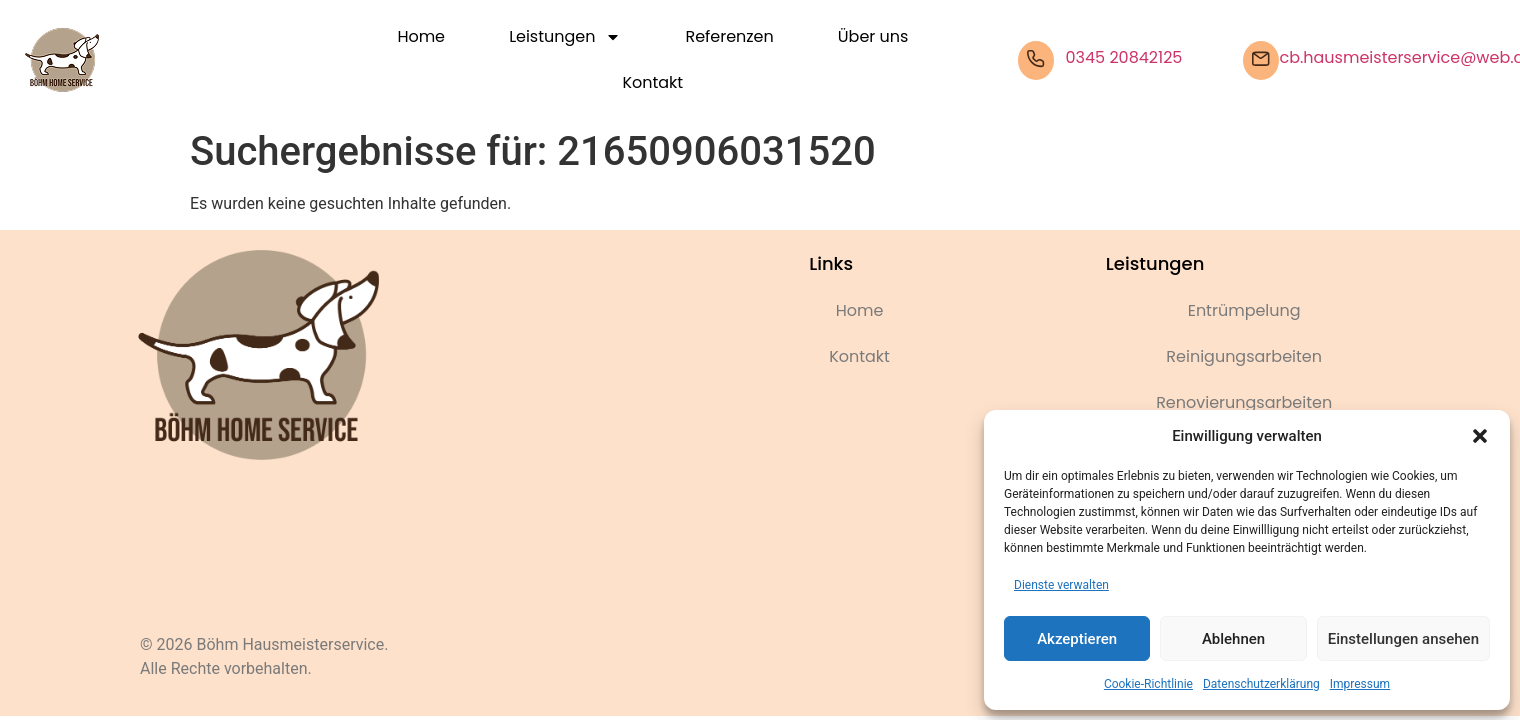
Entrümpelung (1244, 310)
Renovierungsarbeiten (1244, 402)
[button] (1480, 436)
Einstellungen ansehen (1403, 639)
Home (421, 36)
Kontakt (653, 82)
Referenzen (729, 36)
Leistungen (565, 37)
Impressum (1360, 684)
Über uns (873, 36)
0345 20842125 (1124, 57)
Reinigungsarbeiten (1244, 356)
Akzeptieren (1077, 639)
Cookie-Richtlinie (1148, 684)
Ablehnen (1233, 639)
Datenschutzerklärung (1261, 684)
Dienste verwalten (1061, 585)
